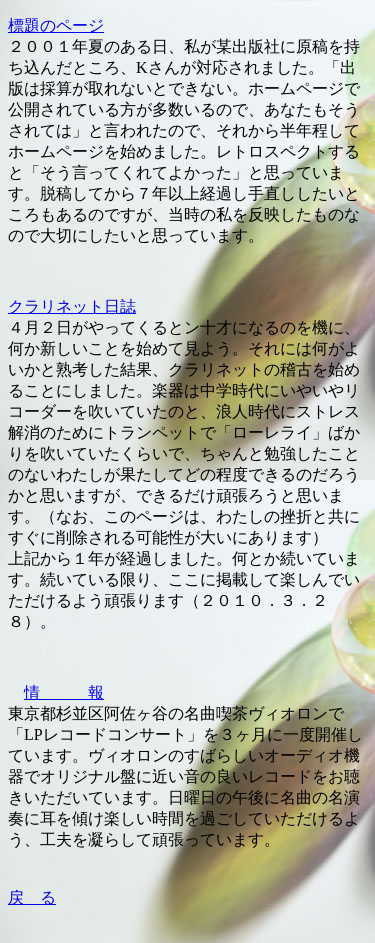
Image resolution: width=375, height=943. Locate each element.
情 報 (64, 692)
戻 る (32, 897)
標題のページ (56, 25)
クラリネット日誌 (72, 306)
